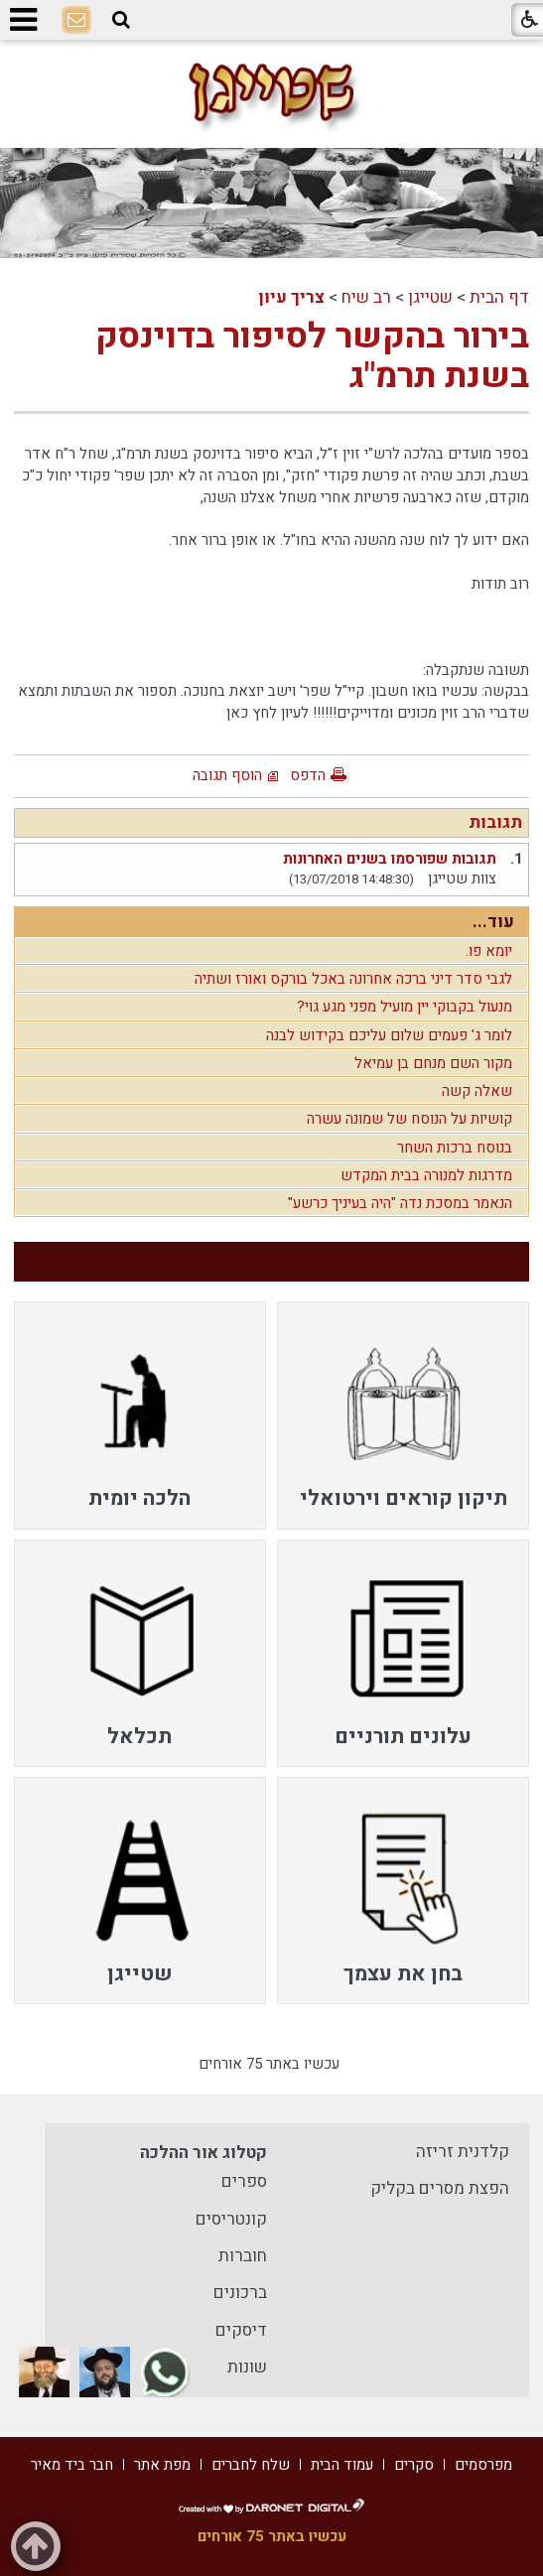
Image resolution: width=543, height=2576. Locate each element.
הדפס (308, 775)
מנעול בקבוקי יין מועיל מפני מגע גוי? (404, 1006)
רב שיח (366, 297)
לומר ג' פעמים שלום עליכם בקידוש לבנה (389, 1035)
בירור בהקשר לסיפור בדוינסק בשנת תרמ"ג (312, 356)
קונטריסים (231, 2219)
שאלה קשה (477, 1091)
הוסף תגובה (227, 775)
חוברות (242, 2255)
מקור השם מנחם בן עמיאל (433, 1063)
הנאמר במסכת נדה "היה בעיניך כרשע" (400, 1203)
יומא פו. (489, 951)
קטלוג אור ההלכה (203, 2152)
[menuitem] (403, 1415)
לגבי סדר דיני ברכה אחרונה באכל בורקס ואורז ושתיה (353, 979)
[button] (121, 20)
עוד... (493, 921)
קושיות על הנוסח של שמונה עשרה (409, 1119)
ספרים (244, 2181)
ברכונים (240, 2292)
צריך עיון (291, 297)
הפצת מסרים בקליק (439, 2188)
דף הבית (499, 297)
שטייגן (430, 297)
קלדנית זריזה (462, 2151)
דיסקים (241, 2330)
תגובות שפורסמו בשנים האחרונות (389, 859)
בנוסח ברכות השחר (454, 1147)
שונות (247, 2367)
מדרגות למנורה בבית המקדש (426, 1175)
